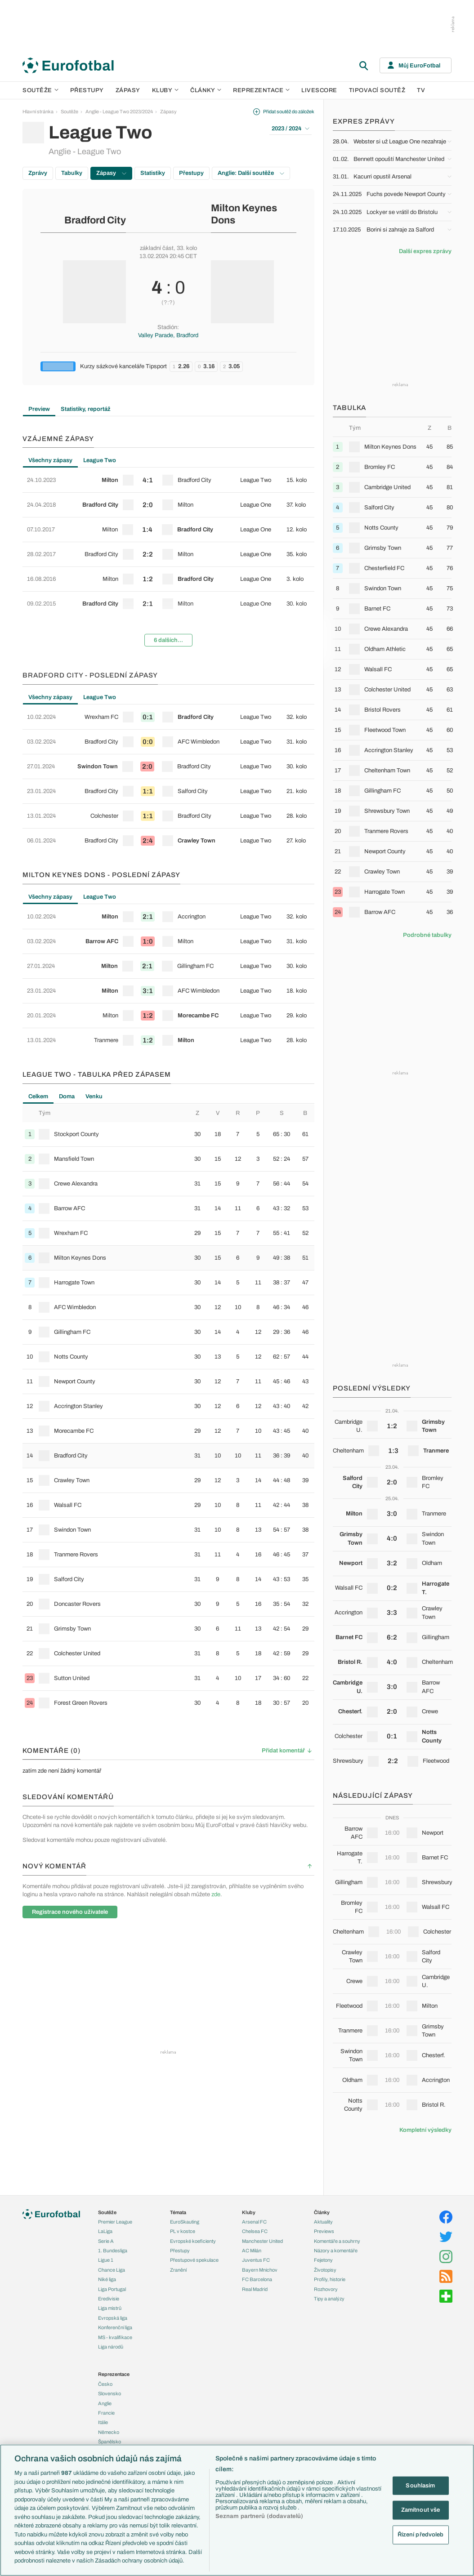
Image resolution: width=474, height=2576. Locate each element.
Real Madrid (255, 2289)
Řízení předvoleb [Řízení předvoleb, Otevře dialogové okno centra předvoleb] (421, 2534)
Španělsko (109, 2441)
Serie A (106, 2241)
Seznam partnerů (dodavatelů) (259, 2516)
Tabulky (71, 173)
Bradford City (95, 220)
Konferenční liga (115, 2327)
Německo (108, 2432)
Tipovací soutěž (377, 90)
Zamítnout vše (420, 2510)
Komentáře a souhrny (337, 2241)
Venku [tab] (94, 1096)
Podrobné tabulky (427, 935)
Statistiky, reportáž (86, 409)
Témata (178, 2212)
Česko (105, 2384)
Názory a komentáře (336, 2250)
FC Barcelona (257, 2279)
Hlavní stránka (38, 111)
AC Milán (251, 2250)
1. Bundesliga (112, 2250)
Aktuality (323, 2221)
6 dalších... (168, 640)
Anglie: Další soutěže (251, 173)
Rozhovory (326, 2289)
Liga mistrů (109, 2308)
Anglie (105, 2403)
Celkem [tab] (38, 1096)
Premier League (115, 2221)
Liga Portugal (112, 2289)
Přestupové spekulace (194, 2260)
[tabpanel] (168, 560)
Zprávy (37, 173)
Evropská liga (112, 2318)
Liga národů (110, 2346)
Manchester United (262, 2241)
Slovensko (109, 2393)
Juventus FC (256, 2260)
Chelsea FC (255, 2231)
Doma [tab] (67, 1096)
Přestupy (87, 90)
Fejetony (323, 2260)
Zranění (178, 2270)
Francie (106, 2413)
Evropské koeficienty (193, 2241)
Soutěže (40, 90)
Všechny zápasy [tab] (50, 460)
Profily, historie (329, 2279)
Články (322, 2212)
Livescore (319, 90)
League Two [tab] (99, 460)
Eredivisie (108, 2298)
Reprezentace (261, 90)
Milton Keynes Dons (244, 214)
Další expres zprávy (425, 251)
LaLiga (105, 2231)
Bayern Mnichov (259, 2270)
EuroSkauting (184, 2221)
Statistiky (152, 173)
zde (215, 1894)
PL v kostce (182, 2231)
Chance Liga (111, 2270)
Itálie (103, 2422)
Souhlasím (420, 2485)
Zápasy (128, 90)
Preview (39, 409)
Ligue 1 (105, 2260)
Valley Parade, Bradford (168, 335)
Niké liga (107, 2279)
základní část (157, 248)
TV (421, 90)
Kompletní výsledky (425, 2130)
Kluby (165, 90)
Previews (324, 2231)
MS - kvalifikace (115, 2337)
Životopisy (325, 2270)
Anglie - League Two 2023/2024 (119, 111)
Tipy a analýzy (329, 2298)
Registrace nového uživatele (70, 1912)
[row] (168, 480)
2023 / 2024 (290, 128)
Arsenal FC (254, 2221)
